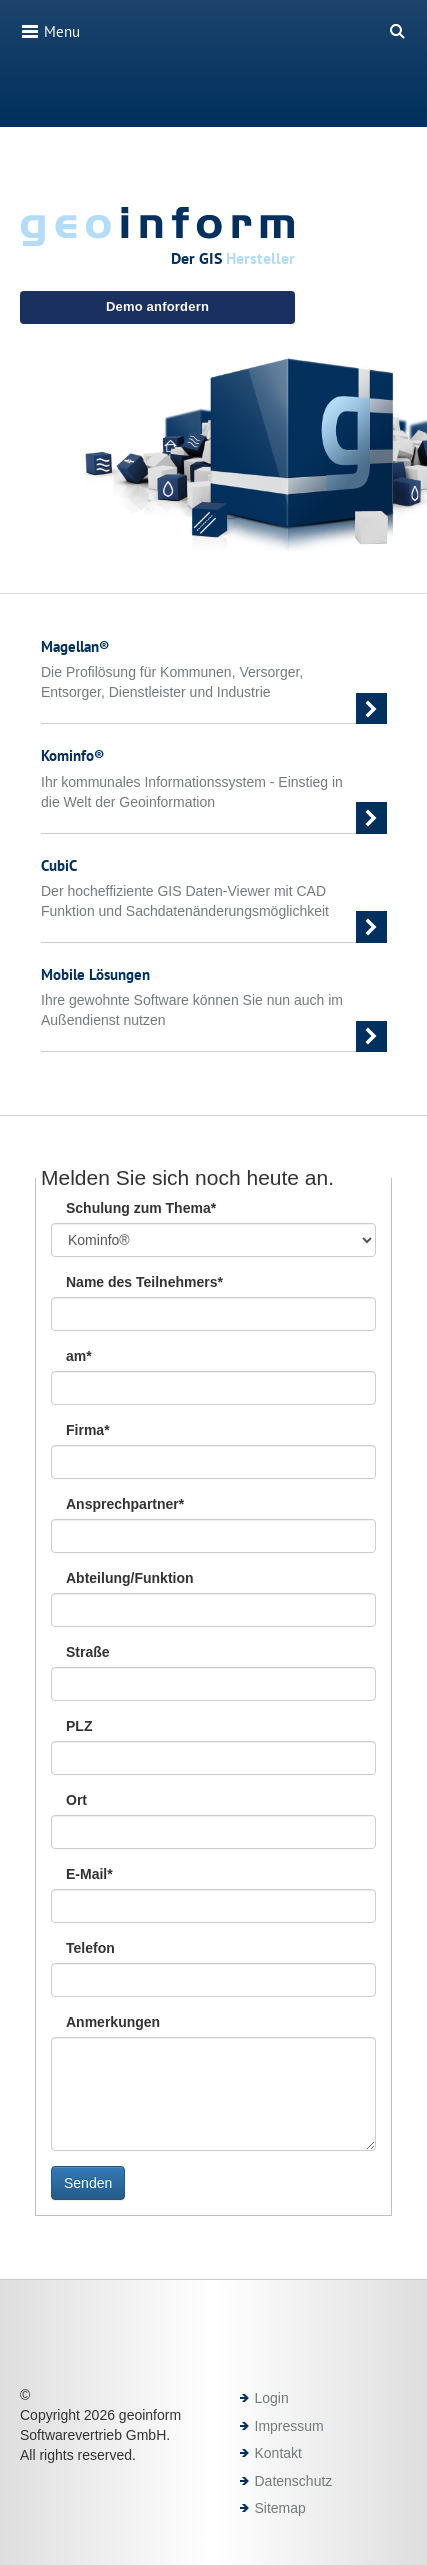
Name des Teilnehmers (144, 1282)
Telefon (90, 1948)
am (79, 1356)
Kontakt (278, 2453)
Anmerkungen (113, 2022)
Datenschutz (294, 2481)
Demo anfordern (157, 306)
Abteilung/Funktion (130, 1578)
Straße (88, 1652)
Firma (88, 1430)
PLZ (79, 1726)
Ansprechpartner (125, 1504)
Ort (76, 1800)
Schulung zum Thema (141, 1208)
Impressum (289, 2426)
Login (272, 2398)
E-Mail (89, 1874)
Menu (50, 31)
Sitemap (280, 2508)
